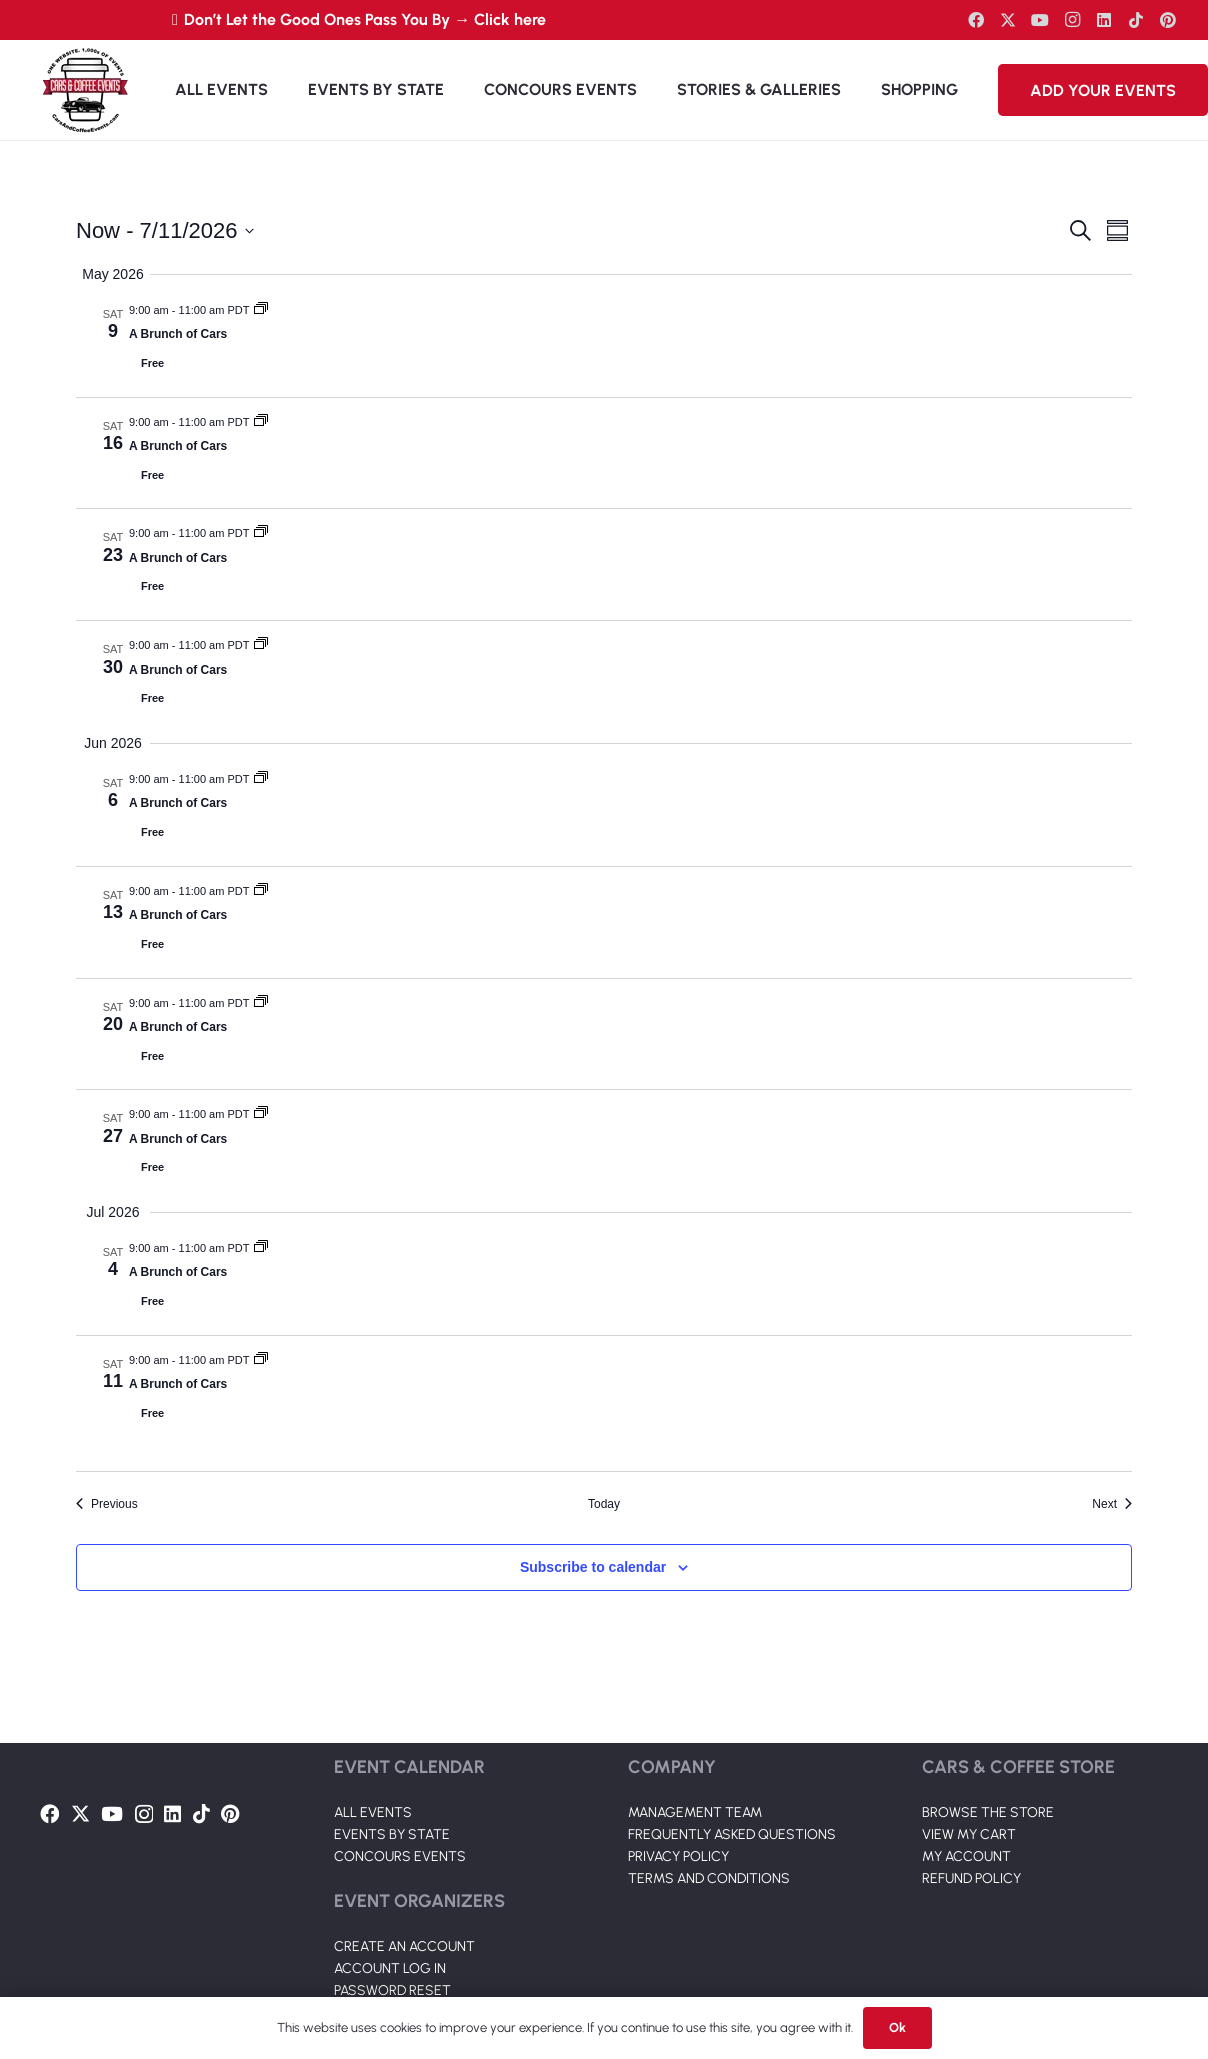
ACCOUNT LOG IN (390, 1968)
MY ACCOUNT (966, 1856)
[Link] (85, 90)
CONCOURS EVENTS (400, 1856)
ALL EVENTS (373, 1812)
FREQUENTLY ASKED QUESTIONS (732, 1834)
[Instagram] (1072, 20)
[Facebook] (976, 20)
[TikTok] (1136, 20)
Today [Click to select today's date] (604, 1504)
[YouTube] (1040, 20)
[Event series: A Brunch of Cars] (261, 310)
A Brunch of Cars (178, 334)
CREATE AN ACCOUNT (404, 1946)
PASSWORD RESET (392, 1990)
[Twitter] (1008, 20)
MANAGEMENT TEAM (695, 1812)
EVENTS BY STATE (392, 1834)
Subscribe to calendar (593, 1567)
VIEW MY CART (969, 1834)
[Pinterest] (1168, 20)
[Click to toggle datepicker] (165, 230)
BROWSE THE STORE (988, 1812)
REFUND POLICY (971, 1878)
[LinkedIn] (1104, 20)
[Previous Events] (107, 1504)
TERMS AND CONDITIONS (709, 1878)
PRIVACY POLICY (678, 1856)
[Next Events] (1112, 1504)
